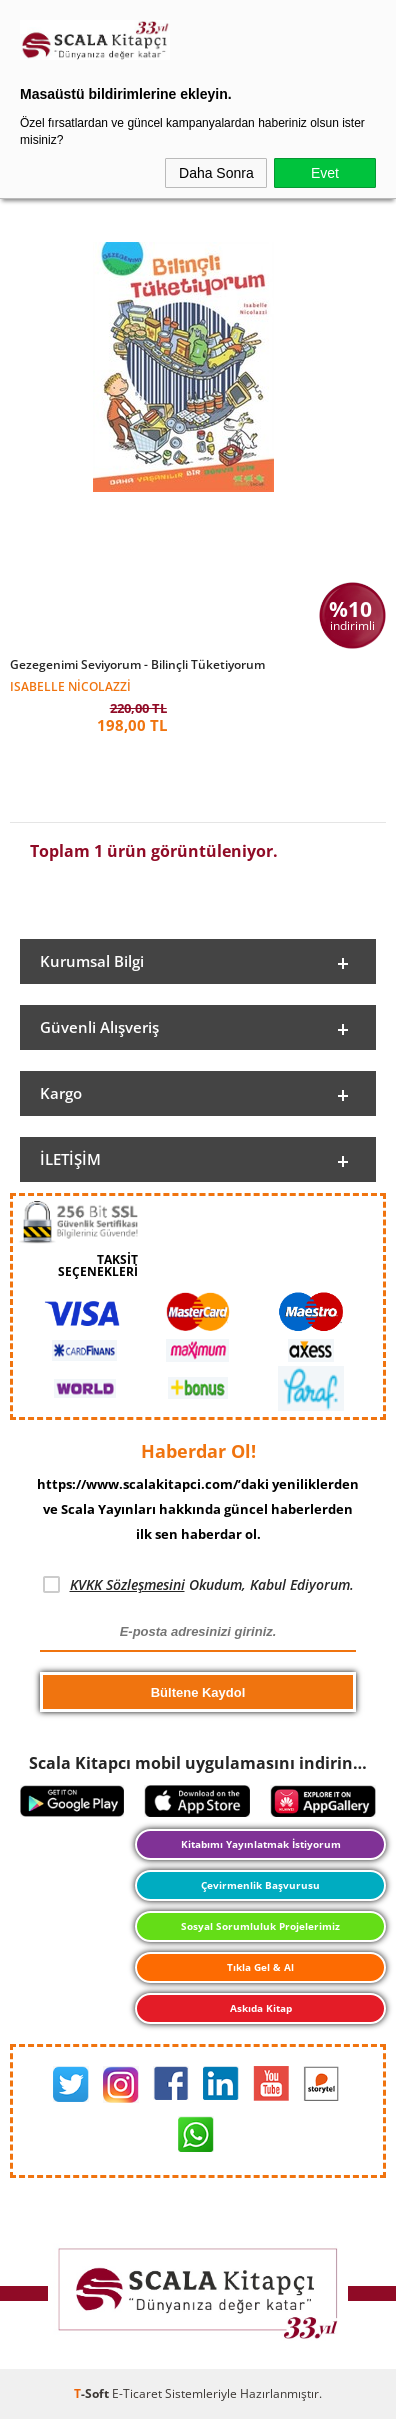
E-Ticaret (137, 2393)
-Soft (93, 2393)
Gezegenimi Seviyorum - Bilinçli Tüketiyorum (137, 665)
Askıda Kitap (261, 2008)
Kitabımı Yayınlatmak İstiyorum (261, 1844)
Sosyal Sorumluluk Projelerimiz (260, 1926)
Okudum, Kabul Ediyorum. (198, 1585)
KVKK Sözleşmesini (127, 1584)
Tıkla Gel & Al (260, 1967)
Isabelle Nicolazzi (70, 685)
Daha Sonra (216, 173)
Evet (325, 173)
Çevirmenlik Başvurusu (260, 1885)
